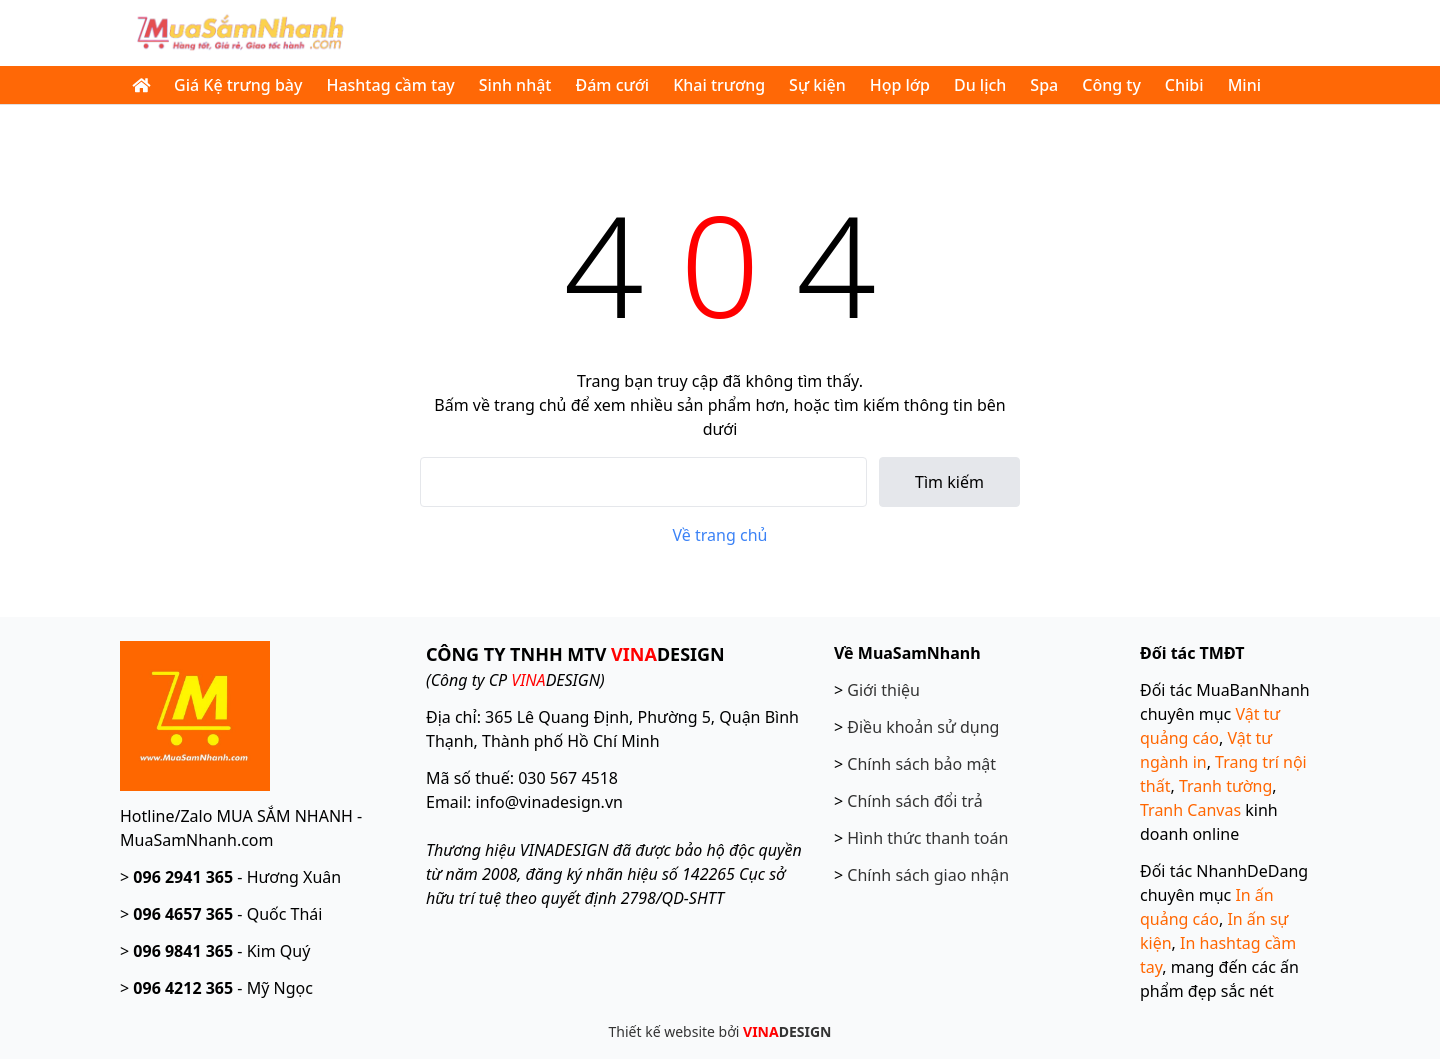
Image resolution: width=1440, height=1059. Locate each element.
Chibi (1184, 85)
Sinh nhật (515, 85)
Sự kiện (817, 85)
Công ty (1111, 85)
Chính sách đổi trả (914, 801)
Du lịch (980, 85)
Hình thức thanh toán (927, 838)
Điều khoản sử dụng (923, 727)
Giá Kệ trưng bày (238, 85)
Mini (1244, 85)
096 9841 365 (183, 951)
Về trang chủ (720, 535)
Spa (1044, 85)
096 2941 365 (183, 877)
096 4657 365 (183, 914)
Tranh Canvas (1190, 810)
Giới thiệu (883, 690)
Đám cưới (612, 85)
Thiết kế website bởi (720, 1031)
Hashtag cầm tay (390, 85)
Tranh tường (1225, 786)
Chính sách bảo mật (921, 764)
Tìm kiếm (949, 482)
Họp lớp (900, 85)
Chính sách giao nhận (928, 875)
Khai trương (719, 85)
